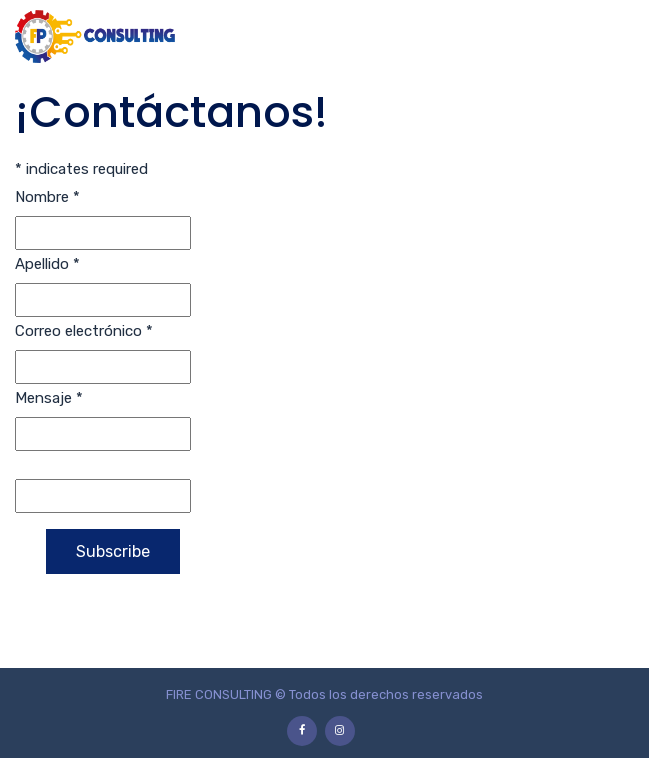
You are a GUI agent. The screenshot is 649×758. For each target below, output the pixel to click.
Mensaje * (49, 398)
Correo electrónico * (84, 331)
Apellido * (47, 264)
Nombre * (47, 197)
